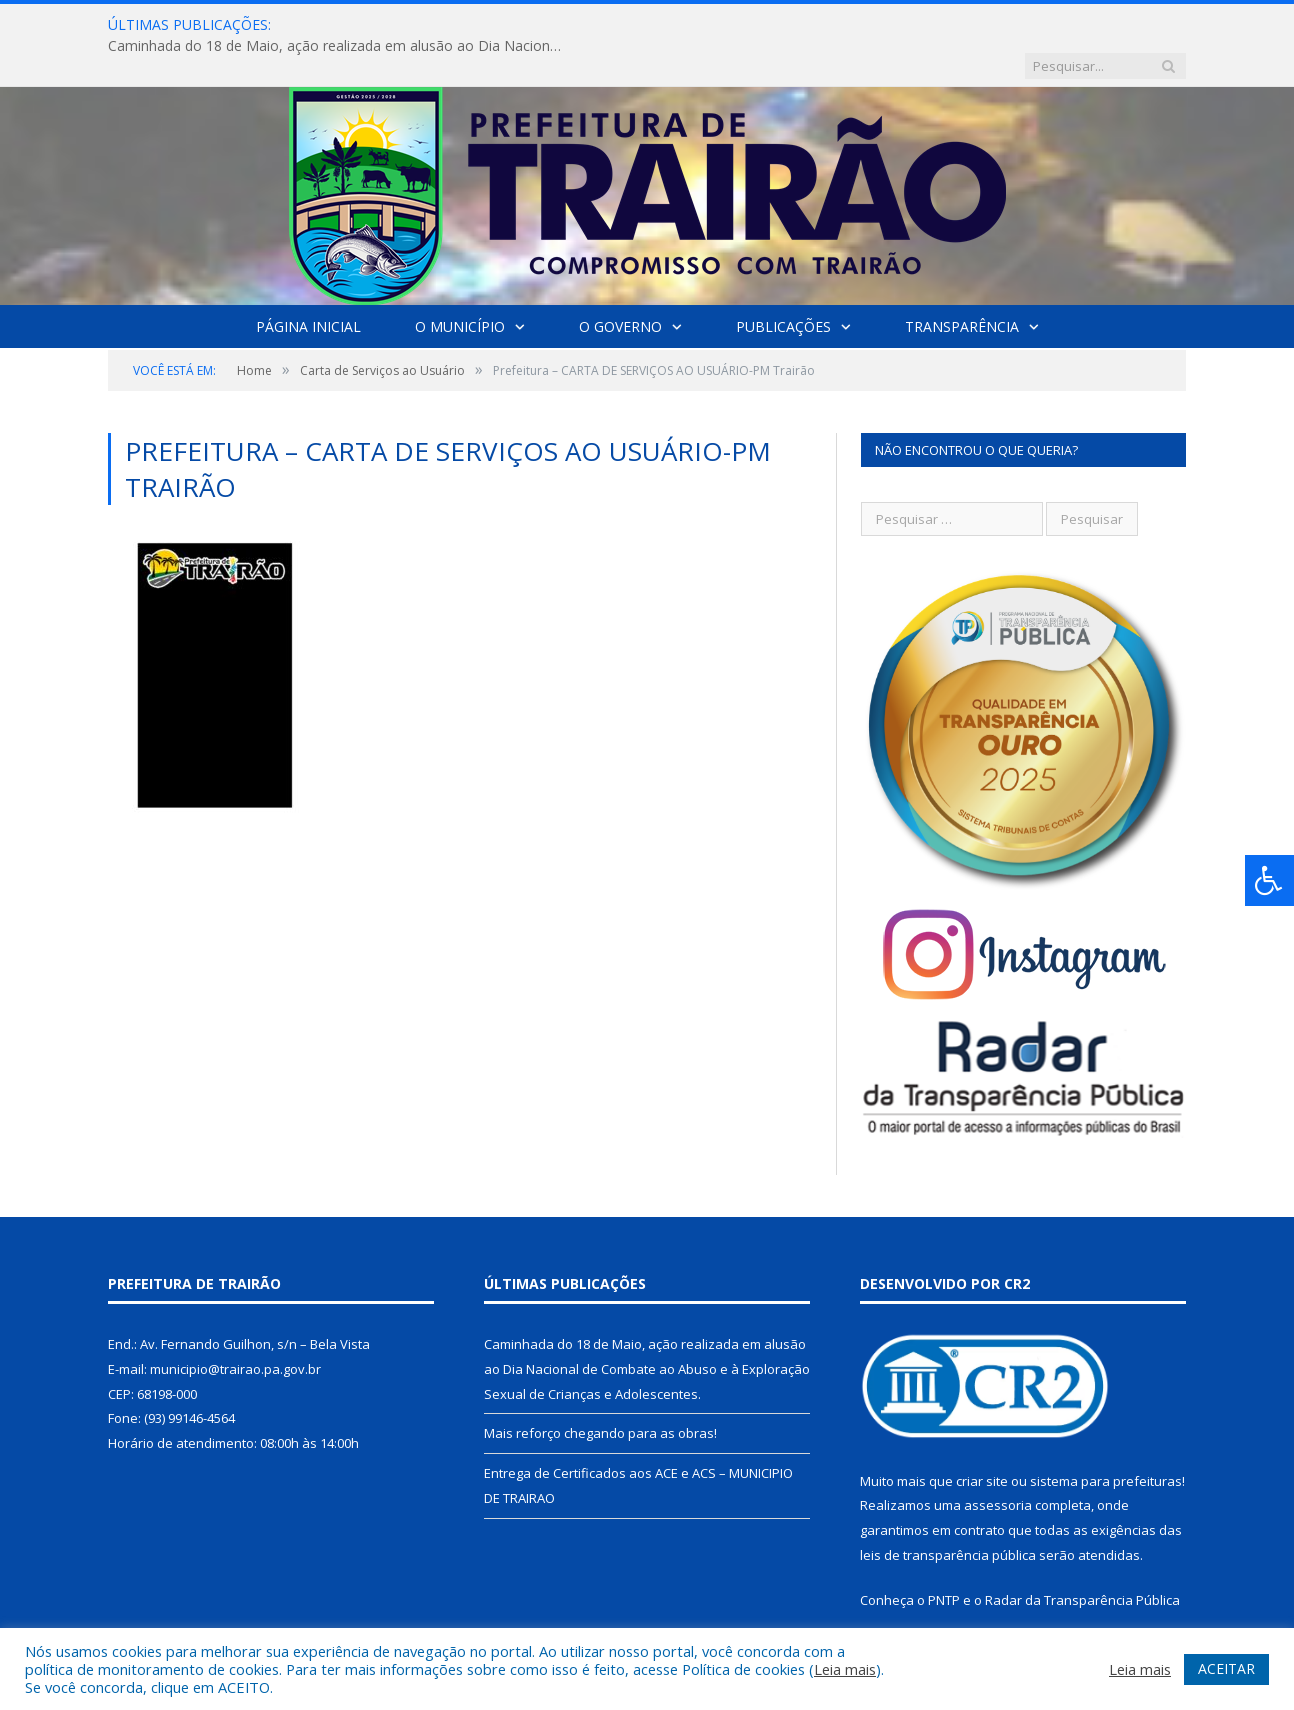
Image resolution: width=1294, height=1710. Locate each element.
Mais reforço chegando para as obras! (600, 1392)
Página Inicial (308, 285)
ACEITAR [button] (1226, 1668)
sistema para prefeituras (1106, 1440)
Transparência (962, 285)
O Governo (620, 285)
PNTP (944, 1559)
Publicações (783, 285)
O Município (460, 285)
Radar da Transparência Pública (1082, 1559)
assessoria (998, 1464)
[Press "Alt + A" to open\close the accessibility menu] (1269, 880)
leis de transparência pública (948, 1514)
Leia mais (845, 1669)
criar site (982, 1440)
